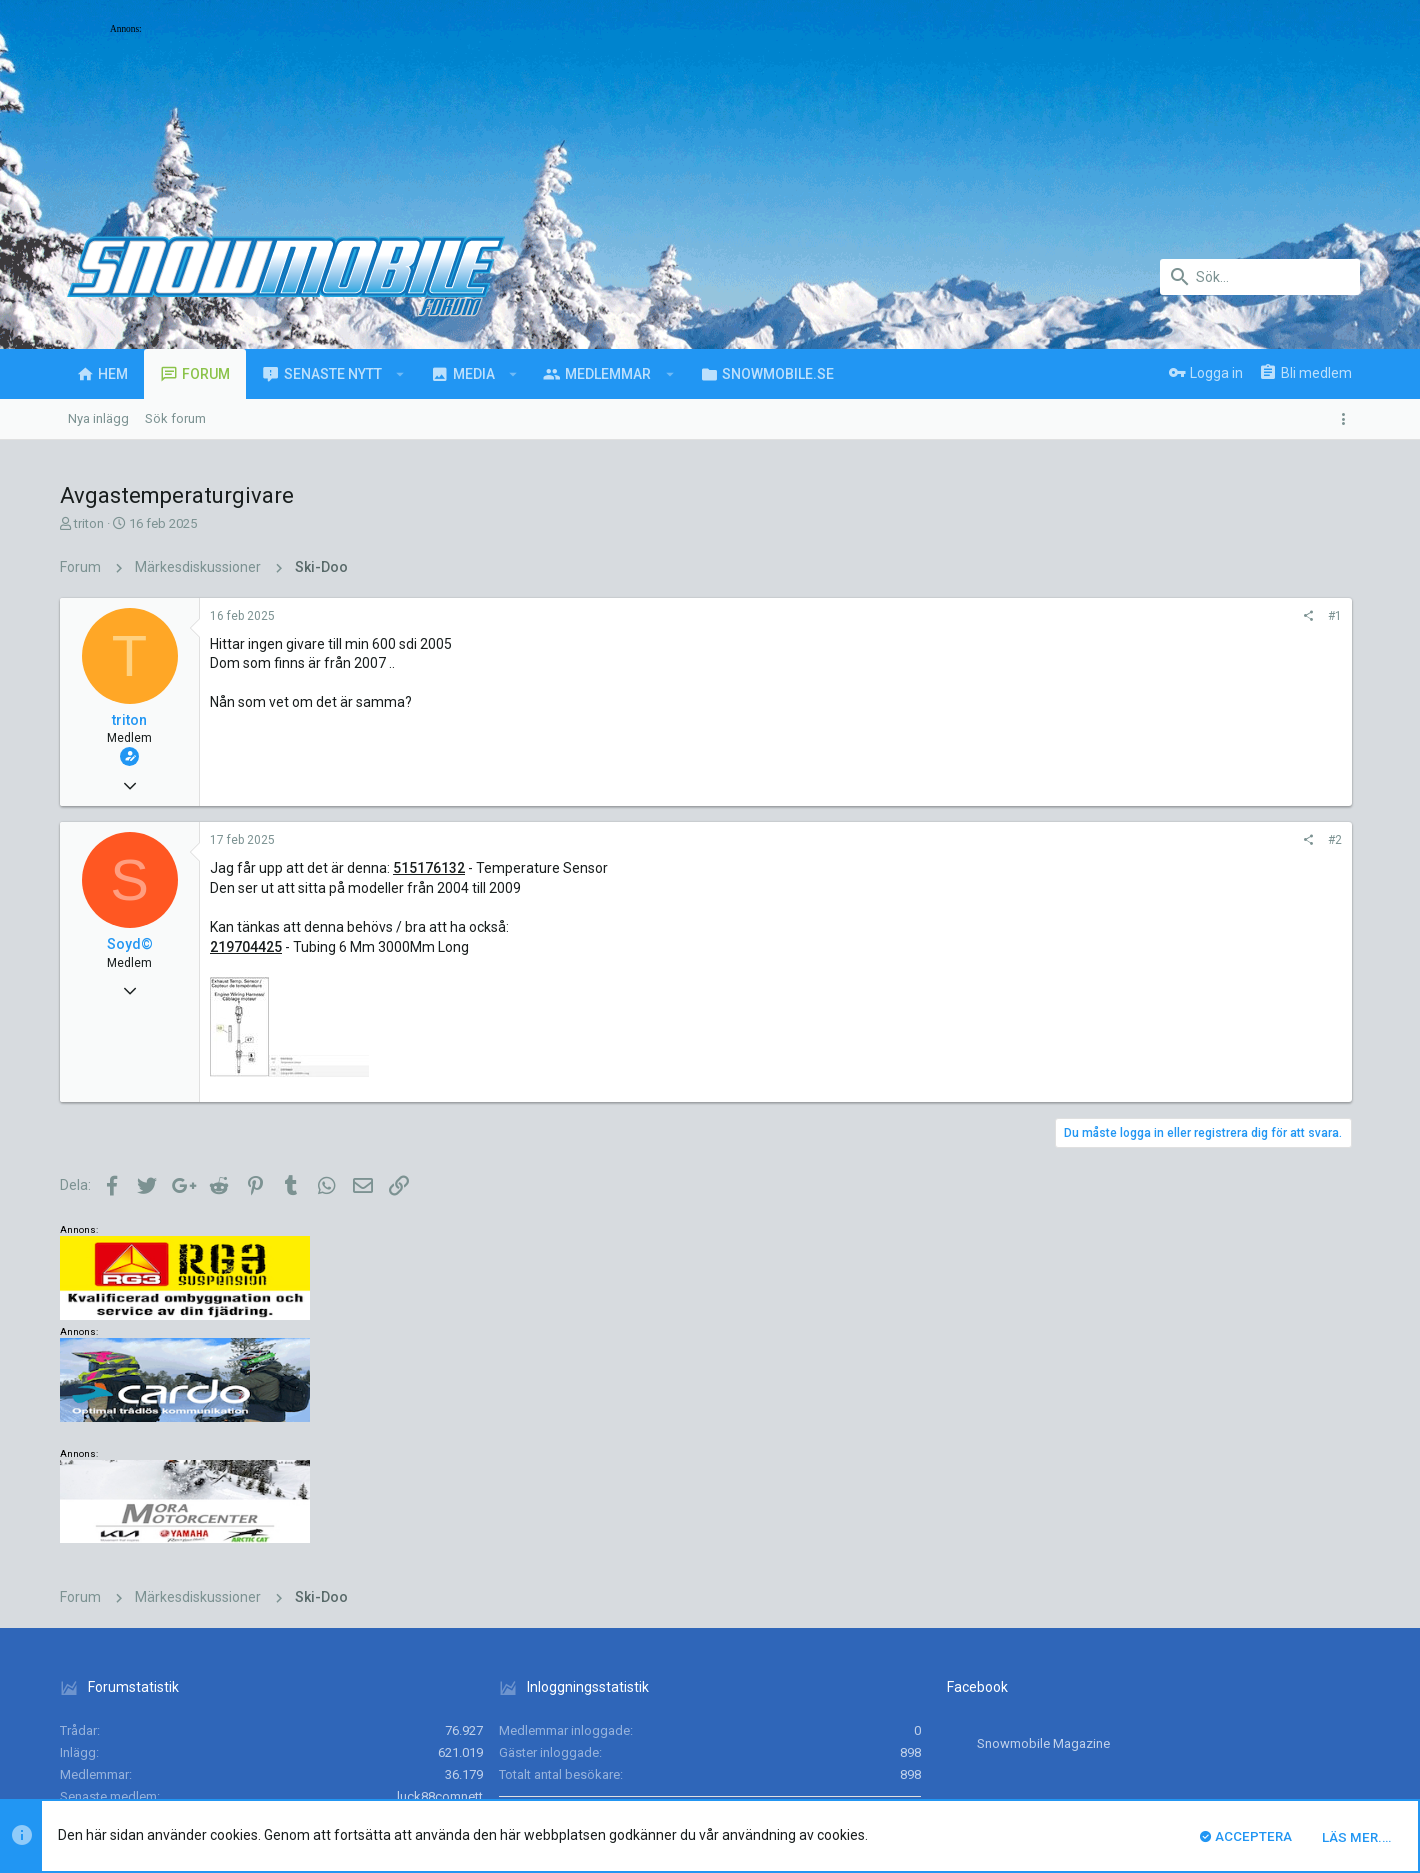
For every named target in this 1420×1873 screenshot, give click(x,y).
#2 (1073, 840)
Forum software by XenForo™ (221, 1732)
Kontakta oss (970, 1672)
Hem (1290, 1672)
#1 (1073, 616)
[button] (400, 374)
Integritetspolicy (1176, 1672)
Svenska (222, 1672)
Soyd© (130, 944)
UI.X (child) (134, 1672)
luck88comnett (440, 1568)
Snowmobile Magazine (1043, 1515)
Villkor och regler (1069, 1672)
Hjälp (1250, 1672)
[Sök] (1260, 277)
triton (89, 523)
